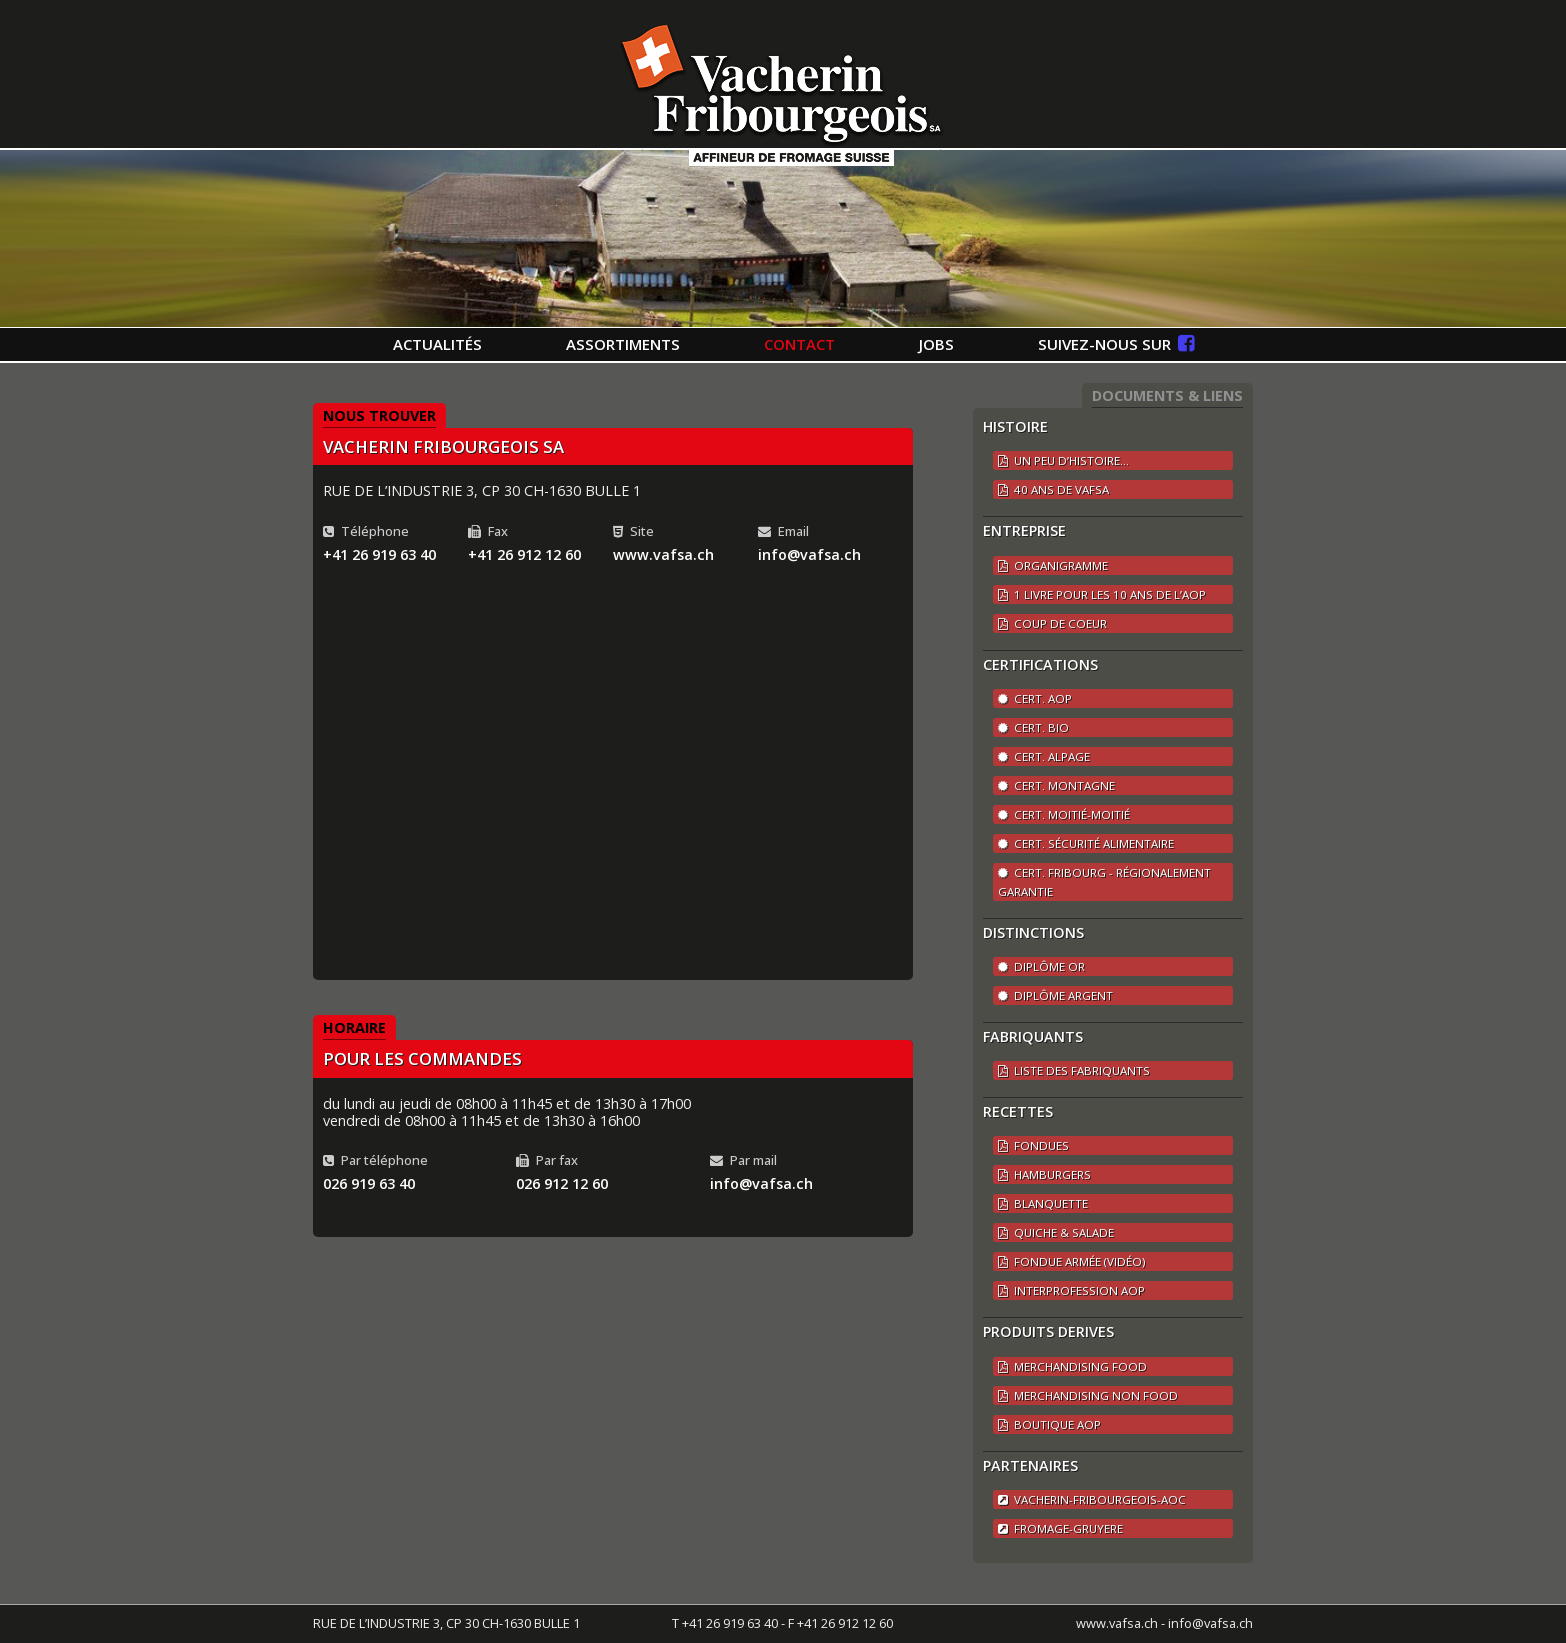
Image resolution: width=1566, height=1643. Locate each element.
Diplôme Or (1041, 966)
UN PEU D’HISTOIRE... (1063, 460)
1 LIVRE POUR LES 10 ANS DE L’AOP (1102, 594)
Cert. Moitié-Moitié (1064, 814)
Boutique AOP (1049, 1424)
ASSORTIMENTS (623, 344)
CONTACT (799, 344)
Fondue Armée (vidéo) (1071, 1261)
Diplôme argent (1055, 995)
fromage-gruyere (1060, 1528)
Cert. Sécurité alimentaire (1086, 843)
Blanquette (1043, 1203)
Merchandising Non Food (1088, 1395)
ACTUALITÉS (437, 344)
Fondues (1033, 1145)
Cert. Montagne (1056, 785)
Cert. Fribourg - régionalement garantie (1104, 882)
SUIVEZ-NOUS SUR (1116, 344)
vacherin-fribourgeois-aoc (1092, 1499)
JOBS (936, 344)
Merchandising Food (1072, 1366)
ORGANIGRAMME (1053, 565)
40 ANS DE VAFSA (1053, 489)
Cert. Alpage (1044, 756)
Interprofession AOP (1071, 1290)
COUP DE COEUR (1052, 623)
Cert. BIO (1033, 727)
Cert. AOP (1035, 698)
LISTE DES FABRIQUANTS (1074, 1070)
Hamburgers (1044, 1174)
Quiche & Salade (1056, 1232)
